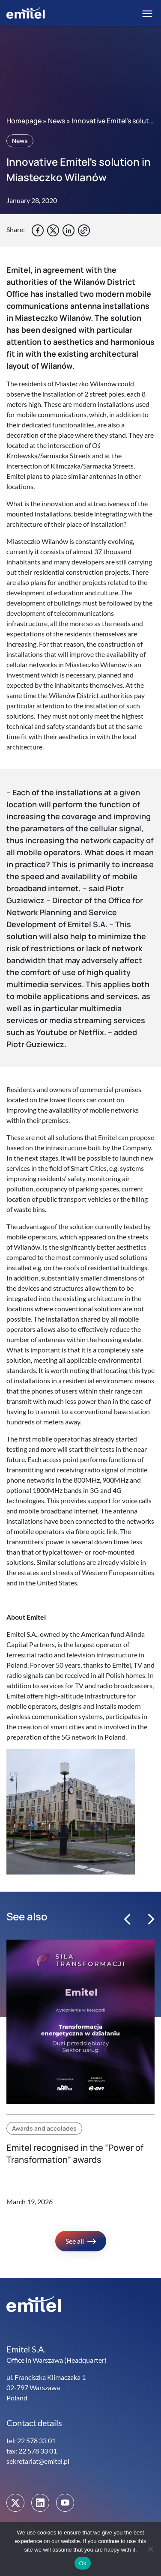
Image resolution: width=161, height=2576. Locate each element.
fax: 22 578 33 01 (31, 2451)
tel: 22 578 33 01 (31, 2440)
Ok (82, 2563)
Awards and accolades (44, 2128)
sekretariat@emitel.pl (37, 2461)
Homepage (24, 120)
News (56, 120)
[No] (150, 2549)
